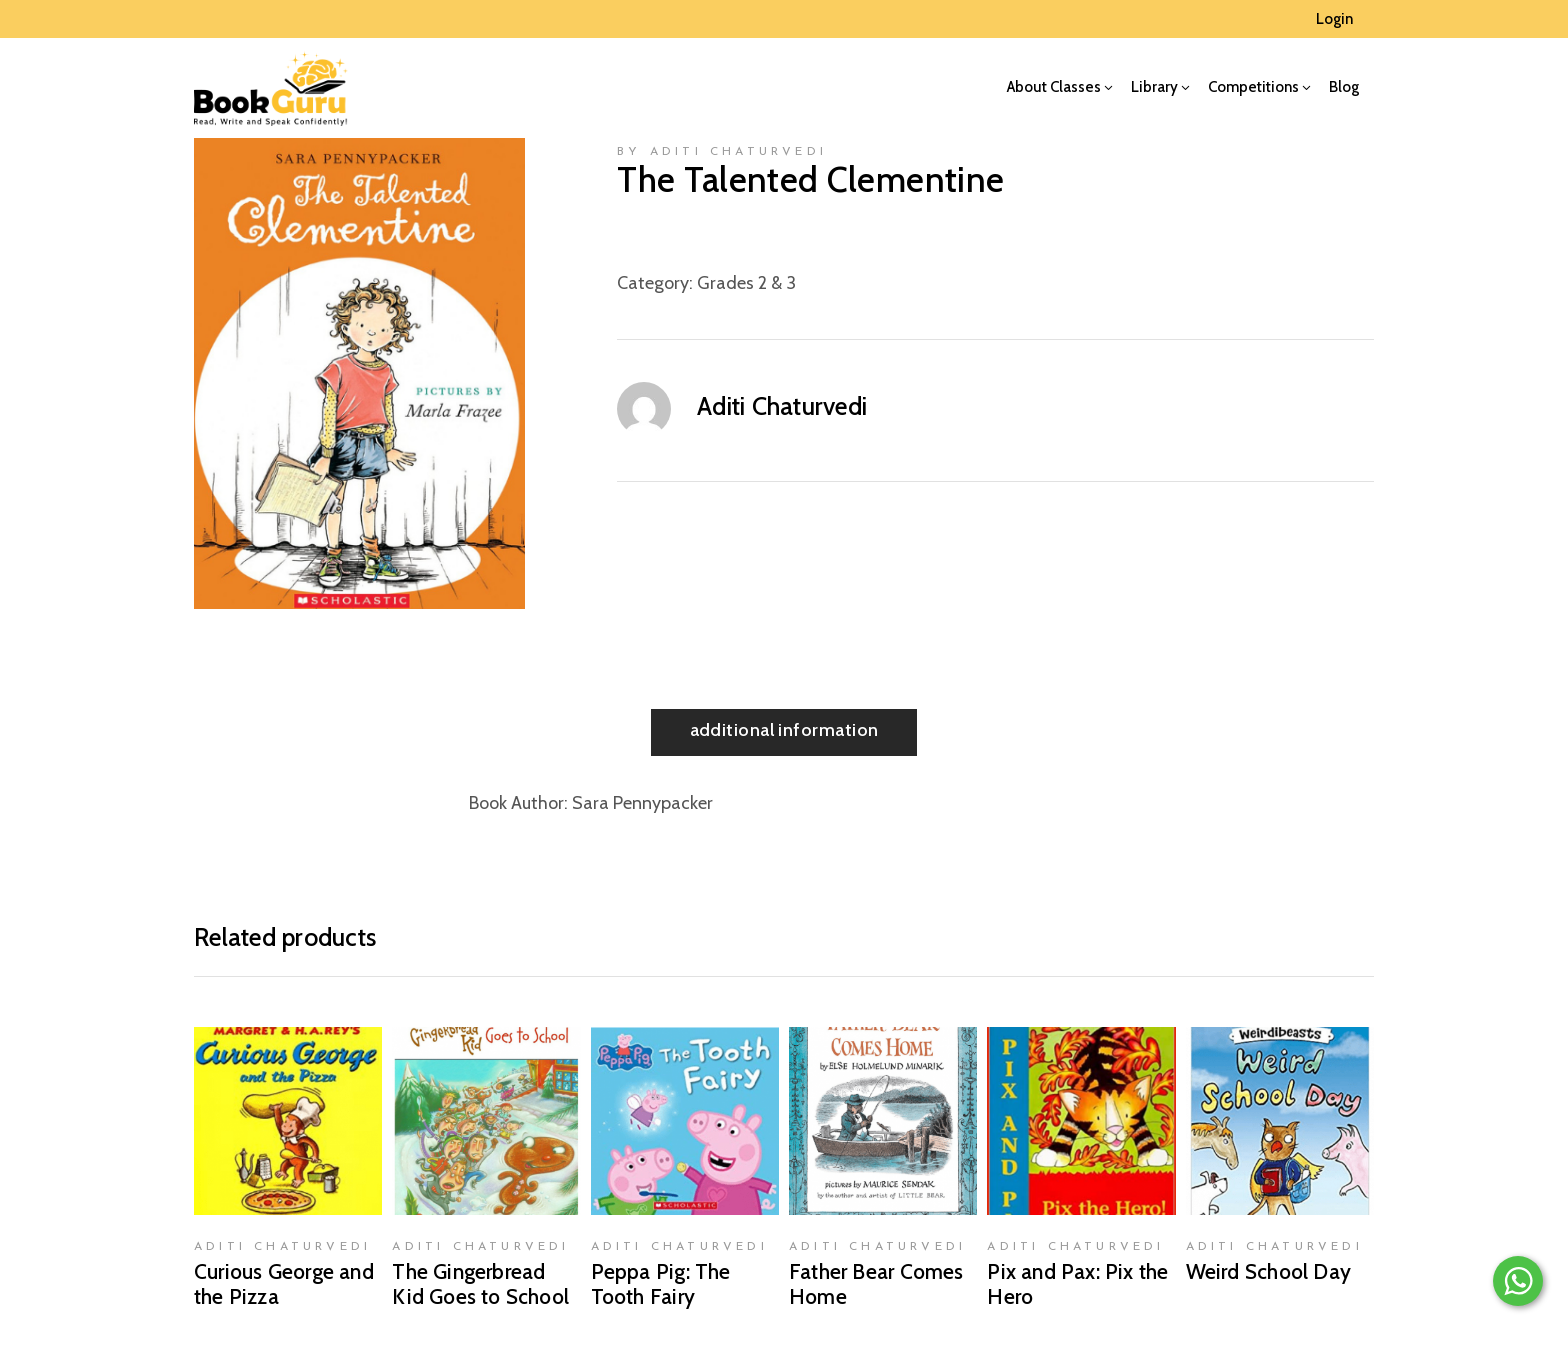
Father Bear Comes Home (876, 1284)
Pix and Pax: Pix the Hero (1077, 1284)
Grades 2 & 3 (746, 283)
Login (1334, 19)
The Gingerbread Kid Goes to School (480, 1284)
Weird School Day (1268, 1271)
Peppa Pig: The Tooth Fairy (661, 1284)
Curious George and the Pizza (284, 1284)
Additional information (784, 730)
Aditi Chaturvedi (782, 406)
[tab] (784, 732)
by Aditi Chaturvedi (722, 152)
